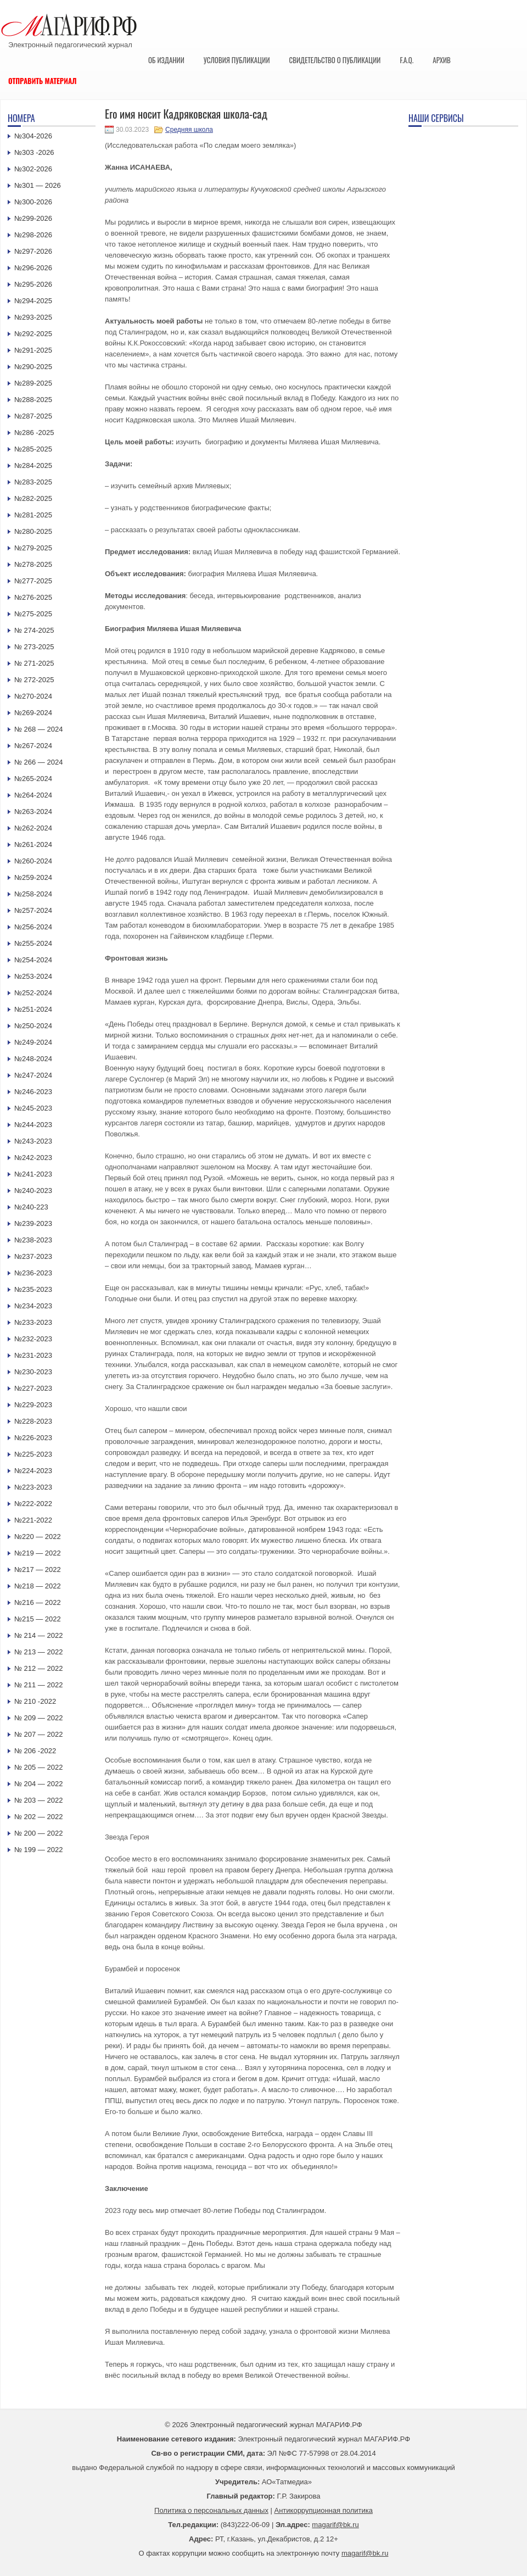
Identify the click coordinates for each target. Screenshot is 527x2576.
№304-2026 (33, 136)
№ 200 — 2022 (38, 1833)
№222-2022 (33, 1503)
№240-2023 (33, 1190)
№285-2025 (33, 449)
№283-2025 (33, 482)
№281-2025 (33, 515)
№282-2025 (33, 498)
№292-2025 (33, 334)
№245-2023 (33, 1108)
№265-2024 (33, 778)
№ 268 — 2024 (38, 729)
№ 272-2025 (34, 680)
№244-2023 (33, 1124)
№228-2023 (33, 1421)
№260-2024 (33, 861)
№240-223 (31, 1207)
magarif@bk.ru (335, 2525)
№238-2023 (33, 1240)
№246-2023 (33, 1092)
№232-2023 (33, 1339)
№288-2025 (33, 399)
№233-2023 (33, 1322)
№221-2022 (33, 1520)
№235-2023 (33, 1289)
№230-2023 (33, 1372)
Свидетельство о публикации (334, 59)
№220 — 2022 (37, 1536)
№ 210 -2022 (35, 1701)
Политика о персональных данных (211, 2510)
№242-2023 (33, 1157)
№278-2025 (33, 564)
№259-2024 (33, 877)
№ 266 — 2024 (38, 762)
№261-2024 (33, 844)
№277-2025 (33, 581)
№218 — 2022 (37, 1586)
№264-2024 (33, 795)
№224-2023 (33, 1471)
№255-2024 (33, 943)
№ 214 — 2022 (38, 1635)
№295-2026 (33, 284)
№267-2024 (33, 745)
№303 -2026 (34, 152)
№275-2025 (33, 614)
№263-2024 (33, 811)
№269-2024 (33, 713)
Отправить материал (42, 80)
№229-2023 (33, 1405)
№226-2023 (33, 1438)
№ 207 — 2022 (38, 1734)
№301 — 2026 (37, 185)
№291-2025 (33, 350)
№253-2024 (33, 976)
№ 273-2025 (34, 647)
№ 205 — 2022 (38, 1767)
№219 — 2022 (37, 1553)
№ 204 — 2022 (38, 1784)
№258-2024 (33, 894)
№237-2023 (33, 1256)
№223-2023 (33, 1487)
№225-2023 (33, 1454)
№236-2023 (33, 1273)
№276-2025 (33, 597)
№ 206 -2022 (35, 1751)
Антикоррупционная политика (323, 2510)
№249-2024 (33, 1042)
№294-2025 (33, 301)
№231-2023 (33, 1355)
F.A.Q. (406, 59)
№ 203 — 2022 (38, 1800)
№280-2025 (33, 531)
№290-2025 (33, 367)
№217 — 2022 (37, 1569)
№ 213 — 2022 (38, 1652)
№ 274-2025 (34, 630)
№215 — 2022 (37, 1619)
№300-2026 (33, 202)
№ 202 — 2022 (38, 1817)
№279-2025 (33, 548)
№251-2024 (33, 1009)
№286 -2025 (34, 432)
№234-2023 (33, 1306)
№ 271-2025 (34, 663)
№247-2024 (33, 1075)
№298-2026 (33, 235)
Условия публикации (237, 59)
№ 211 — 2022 (38, 1685)
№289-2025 (33, 383)
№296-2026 (33, 268)
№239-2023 (33, 1223)
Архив (442, 59)
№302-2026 (33, 169)
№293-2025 (33, 317)
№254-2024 (33, 960)
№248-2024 (33, 1059)
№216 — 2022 (37, 1602)
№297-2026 (33, 251)
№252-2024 (33, 993)
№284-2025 (33, 465)
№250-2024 (33, 1026)
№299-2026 (33, 218)
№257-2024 (33, 910)
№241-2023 (33, 1174)
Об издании (166, 59)
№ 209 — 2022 (38, 1718)
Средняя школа (189, 129)
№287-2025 (33, 416)
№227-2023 (33, 1388)
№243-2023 (33, 1141)
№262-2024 (33, 828)
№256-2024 (33, 927)
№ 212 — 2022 (38, 1668)
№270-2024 (33, 696)
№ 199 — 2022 (38, 1849)
